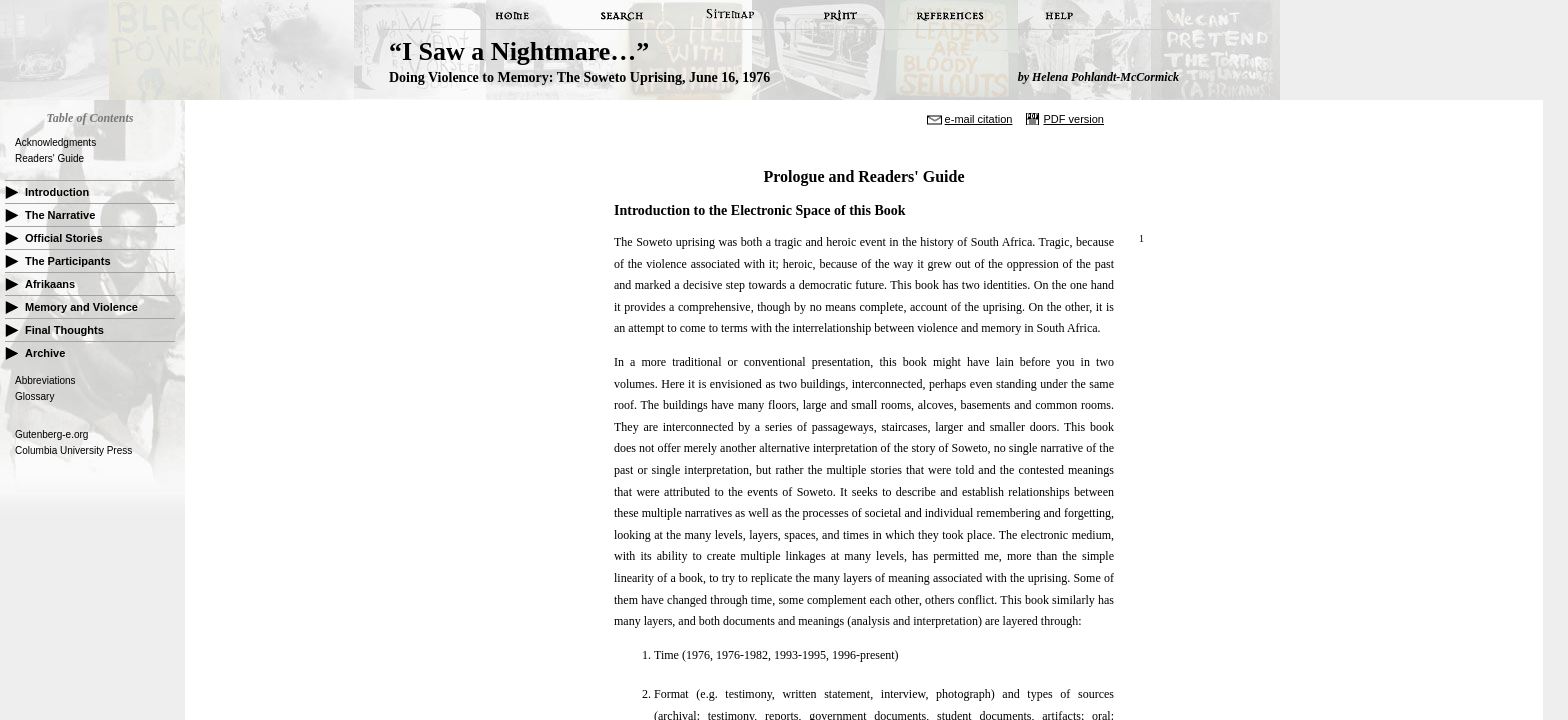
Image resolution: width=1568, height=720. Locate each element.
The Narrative (60, 215)
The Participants (68, 261)
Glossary (34, 396)
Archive (45, 353)
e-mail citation (979, 119)
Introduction (57, 192)
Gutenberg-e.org (51, 434)
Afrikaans (50, 284)
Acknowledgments (55, 142)
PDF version (1073, 119)
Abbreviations (45, 380)
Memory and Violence (81, 307)
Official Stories (64, 238)
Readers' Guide (49, 158)
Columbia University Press (73, 450)
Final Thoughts (64, 330)
